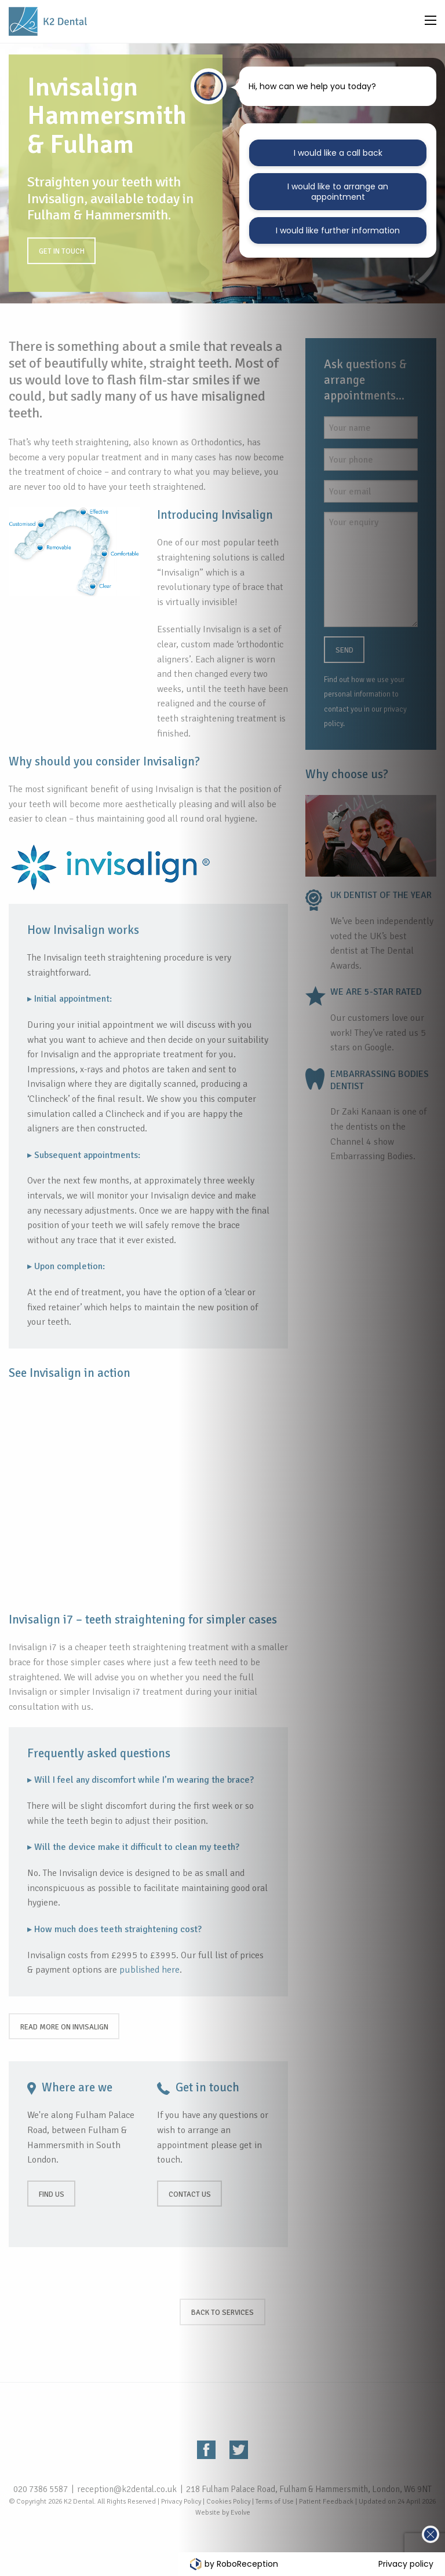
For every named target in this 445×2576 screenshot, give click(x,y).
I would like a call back (338, 153)
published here (149, 1970)
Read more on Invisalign (64, 2027)
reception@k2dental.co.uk (127, 2489)
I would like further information (338, 230)
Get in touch (62, 251)
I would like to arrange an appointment (337, 192)
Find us (51, 2194)
